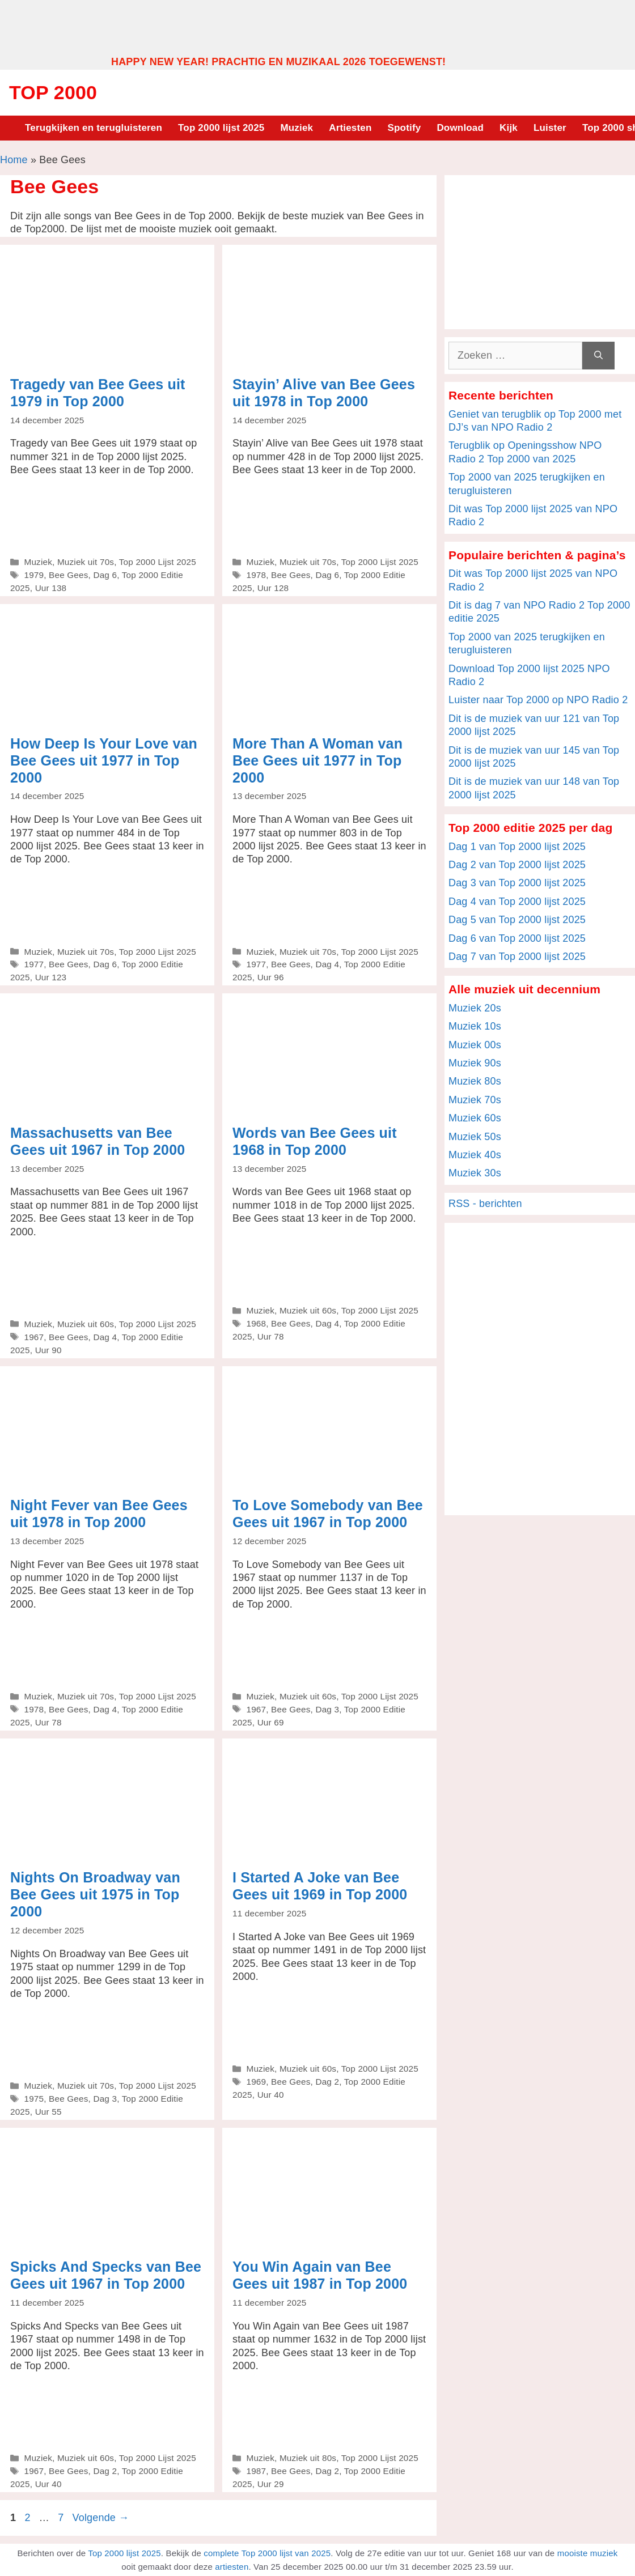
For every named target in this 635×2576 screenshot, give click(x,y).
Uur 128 (273, 588)
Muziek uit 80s (308, 2458)
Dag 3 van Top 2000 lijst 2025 (517, 883)
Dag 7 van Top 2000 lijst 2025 (517, 956)
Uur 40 (270, 2094)
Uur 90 (48, 1350)
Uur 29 (270, 2484)
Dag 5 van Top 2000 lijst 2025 (517, 919)
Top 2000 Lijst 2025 (157, 562)
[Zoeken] (598, 355)
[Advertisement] (317, 27)
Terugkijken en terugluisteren (93, 127)
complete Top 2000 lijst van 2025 (267, 2553)
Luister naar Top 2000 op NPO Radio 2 (538, 699)
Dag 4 (327, 964)
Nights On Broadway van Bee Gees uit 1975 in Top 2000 (95, 1894)
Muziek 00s (474, 1045)
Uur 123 (51, 977)
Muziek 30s (474, 1173)
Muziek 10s (474, 1026)
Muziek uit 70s (85, 562)
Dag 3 (327, 1709)
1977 (34, 964)
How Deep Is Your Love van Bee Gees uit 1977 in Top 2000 (103, 760)
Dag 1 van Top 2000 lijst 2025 (517, 846)
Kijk (508, 127)
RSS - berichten (485, 1203)
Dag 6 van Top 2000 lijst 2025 (517, 938)
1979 (34, 575)
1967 (34, 1337)
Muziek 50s (474, 1136)
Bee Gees (68, 575)
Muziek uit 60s (85, 1324)
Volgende (101, 2517)
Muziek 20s (474, 1008)
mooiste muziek (587, 2553)
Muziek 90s (474, 1063)
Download (460, 127)
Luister (550, 127)
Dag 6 (105, 575)
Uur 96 (270, 977)
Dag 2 (327, 2081)
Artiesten (350, 127)
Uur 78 (270, 1336)
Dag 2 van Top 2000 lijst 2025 (517, 864)
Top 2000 (53, 92)
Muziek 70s (474, 1100)
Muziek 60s (474, 1118)
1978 (256, 575)
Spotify (404, 127)
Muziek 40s (474, 1155)
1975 (34, 2098)
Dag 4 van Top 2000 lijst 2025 (517, 901)
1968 (256, 1323)
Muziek (296, 127)
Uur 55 (48, 2111)
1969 (256, 2081)
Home (14, 159)
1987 (256, 2471)
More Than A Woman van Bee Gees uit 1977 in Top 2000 (317, 760)
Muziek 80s (474, 1081)
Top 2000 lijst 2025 (221, 127)
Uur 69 (270, 1722)
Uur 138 (51, 588)
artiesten (231, 2566)
